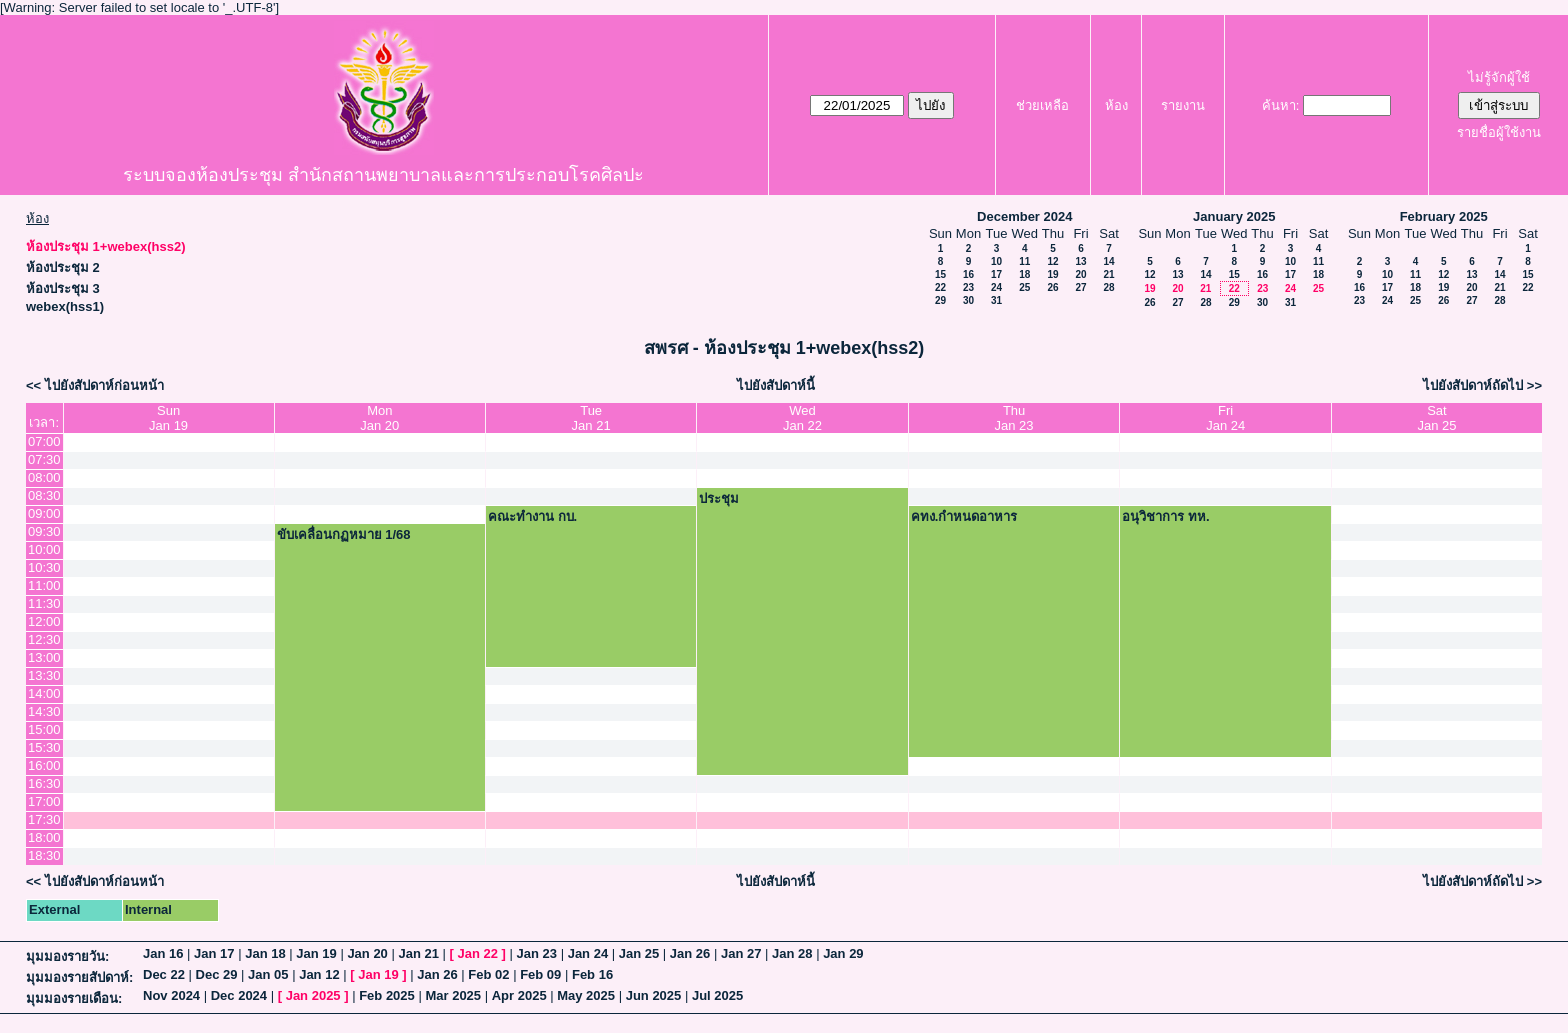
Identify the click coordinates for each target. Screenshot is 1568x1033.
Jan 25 (639, 953)
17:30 (44, 819)
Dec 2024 (239, 995)
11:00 (44, 585)
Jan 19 (316, 953)
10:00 (44, 549)
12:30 (44, 639)
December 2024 (1024, 216)
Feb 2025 (387, 995)
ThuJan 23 (1014, 418)
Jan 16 (163, 953)
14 (1108, 261)
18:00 (44, 837)
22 (940, 287)
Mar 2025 (453, 995)
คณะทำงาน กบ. (532, 516)
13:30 (44, 675)
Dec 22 (164, 974)
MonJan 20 (379, 418)
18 (1024, 274)
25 (1024, 287)
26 (1052, 287)
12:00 (44, 621)
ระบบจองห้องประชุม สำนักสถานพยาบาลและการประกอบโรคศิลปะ (383, 175)
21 (1108, 274)
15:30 (44, 747)
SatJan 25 (1436, 418)
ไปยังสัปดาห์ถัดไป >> (1482, 385)
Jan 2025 (313, 995)
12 (1052, 261)
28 (1108, 287)
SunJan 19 (168, 418)
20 (1080, 274)
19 (1052, 274)
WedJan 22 (802, 418)
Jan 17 (214, 953)
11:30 (44, 603)
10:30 (44, 567)
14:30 (44, 711)
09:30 (44, 531)
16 (968, 274)
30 (968, 300)
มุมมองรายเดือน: (74, 998)
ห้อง (1116, 105)
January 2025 (1234, 216)
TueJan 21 (591, 418)
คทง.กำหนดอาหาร (964, 516)
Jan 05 (268, 974)
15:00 (44, 729)
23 (968, 287)
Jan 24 (588, 953)
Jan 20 (367, 953)
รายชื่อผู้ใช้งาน (1499, 132)
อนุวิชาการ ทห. (1165, 516)
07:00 (44, 441)
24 (996, 287)
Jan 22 (478, 953)
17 (996, 274)
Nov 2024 (171, 995)
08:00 (44, 477)
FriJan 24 (1225, 418)
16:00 (44, 765)
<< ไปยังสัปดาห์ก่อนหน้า (95, 385)
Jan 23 (537, 953)
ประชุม (719, 498)
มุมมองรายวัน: (67, 956)
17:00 (44, 801)
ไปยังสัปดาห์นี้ (776, 385)
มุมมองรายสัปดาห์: (79, 977)
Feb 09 (540, 974)
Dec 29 (217, 974)
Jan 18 (265, 953)
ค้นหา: (1281, 105)
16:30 (44, 783)
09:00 (44, 513)
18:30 (44, 855)
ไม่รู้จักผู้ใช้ (1499, 77)
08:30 (44, 495)
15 (940, 274)
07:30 (44, 459)
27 (1080, 287)
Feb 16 (592, 974)
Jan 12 (319, 974)
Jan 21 (418, 953)
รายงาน (1183, 105)
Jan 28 (792, 953)
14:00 (44, 693)
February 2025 (1444, 216)
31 (996, 300)
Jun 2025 (654, 995)
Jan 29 (843, 953)
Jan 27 (741, 953)
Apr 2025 (519, 995)
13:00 (44, 657)
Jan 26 (690, 953)
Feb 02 (488, 974)
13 (1080, 261)
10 (996, 261)
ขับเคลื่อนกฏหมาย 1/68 (344, 534)
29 (940, 300)
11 (1024, 261)
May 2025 (586, 995)
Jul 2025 (717, 995)
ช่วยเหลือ (1042, 105)
